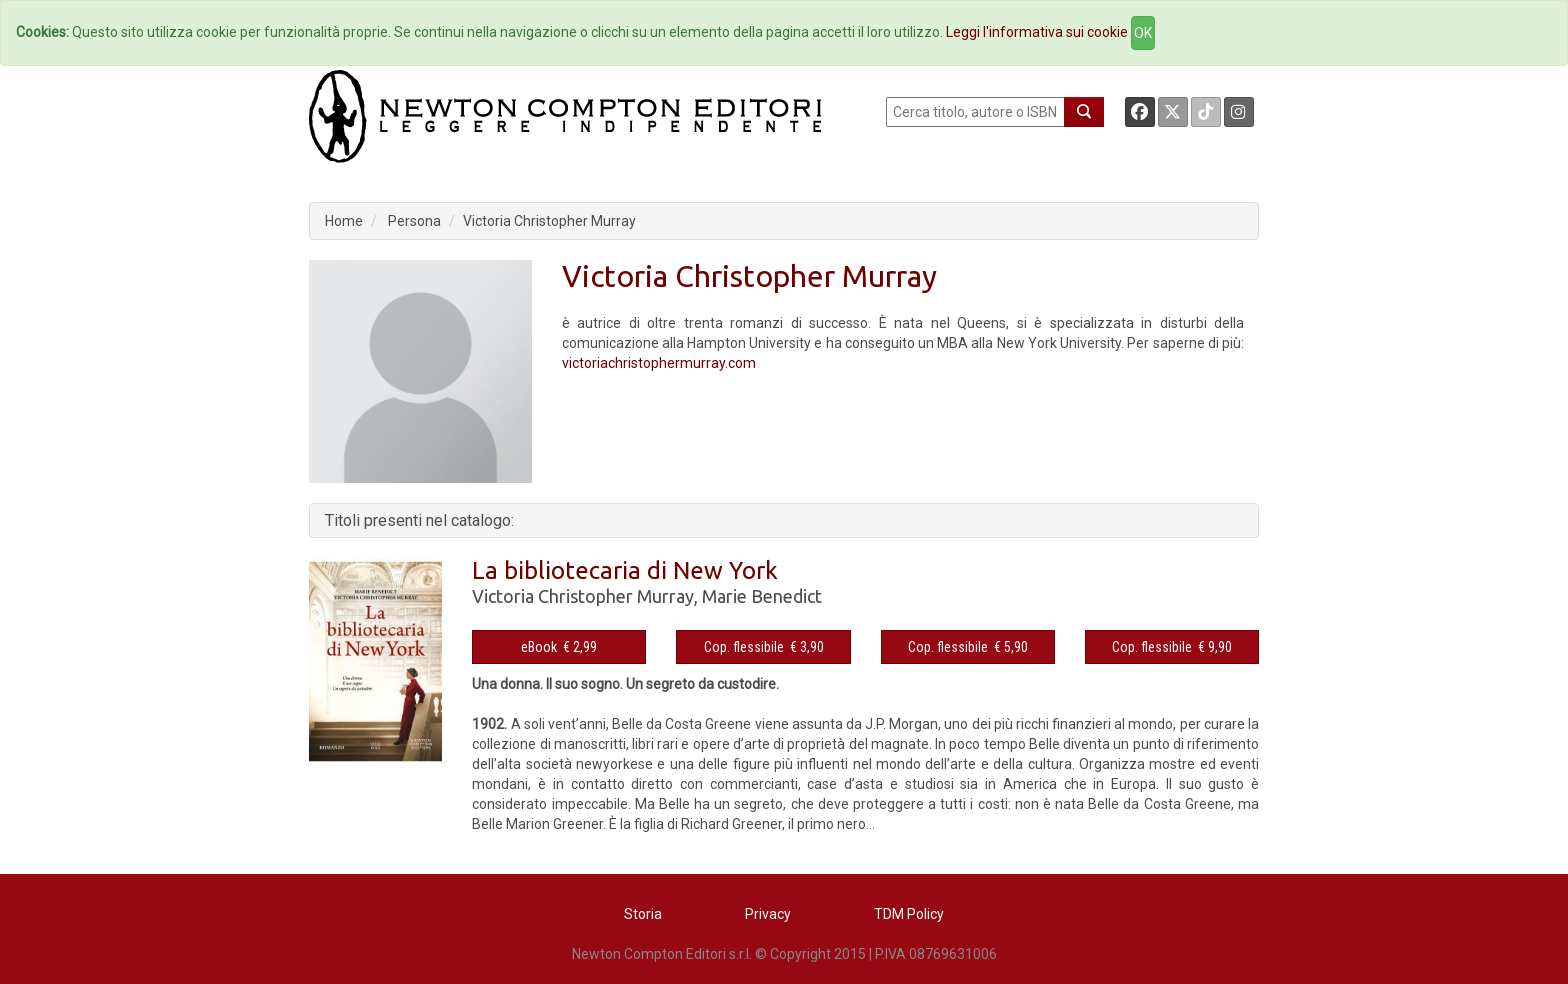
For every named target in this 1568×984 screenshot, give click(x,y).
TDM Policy (909, 914)
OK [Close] (1143, 33)
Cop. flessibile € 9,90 (1172, 647)
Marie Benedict (762, 596)
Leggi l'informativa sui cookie (1037, 32)
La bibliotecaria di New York (625, 570)
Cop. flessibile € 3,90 (764, 647)
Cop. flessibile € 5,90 (968, 647)
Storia (643, 914)
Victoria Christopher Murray (549, 221)
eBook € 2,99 (559, 647)
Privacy (768, 914)
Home (344, 221)
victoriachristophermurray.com (659, 363)
